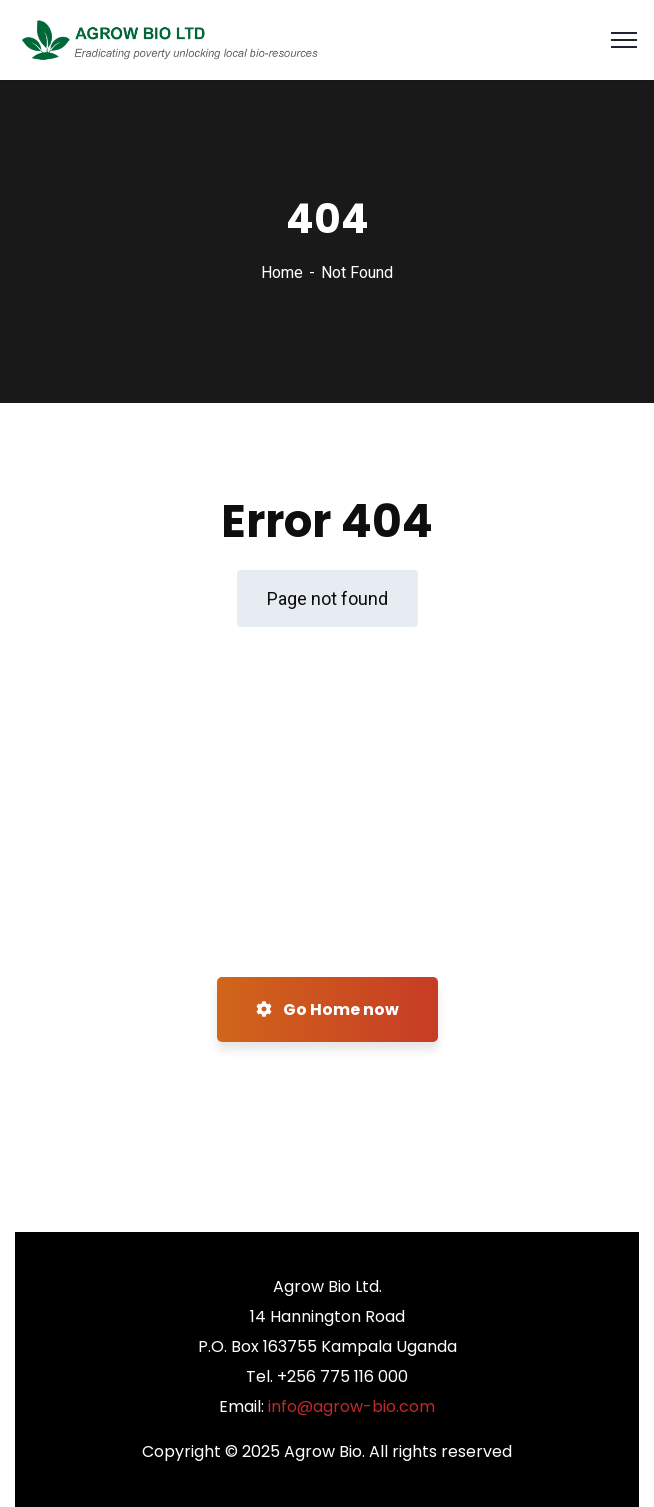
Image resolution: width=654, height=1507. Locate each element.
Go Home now (327, 1009)
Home (282, 272)
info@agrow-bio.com (351, 1406)
